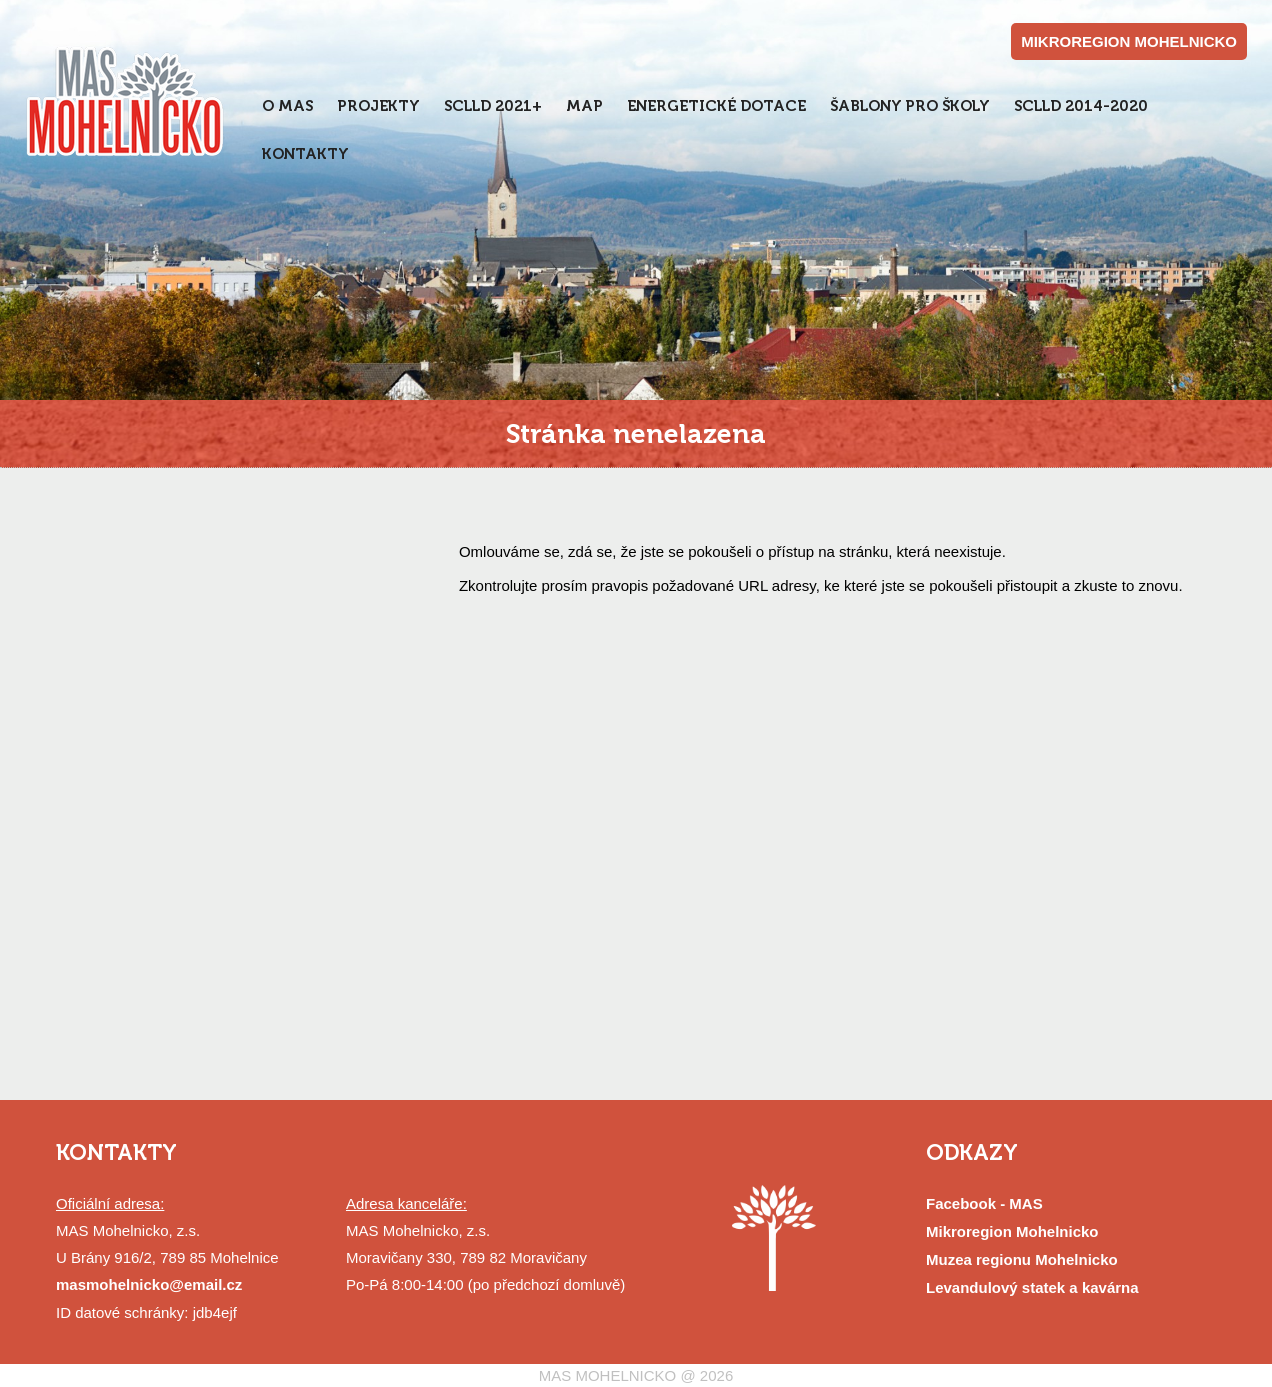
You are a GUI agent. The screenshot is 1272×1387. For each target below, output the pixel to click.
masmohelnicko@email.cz (149, 1284)
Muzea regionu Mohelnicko (1022, 1259)
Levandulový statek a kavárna (1032, 1287)
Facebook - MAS (984, 1203)
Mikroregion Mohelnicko (1012, 1231)
